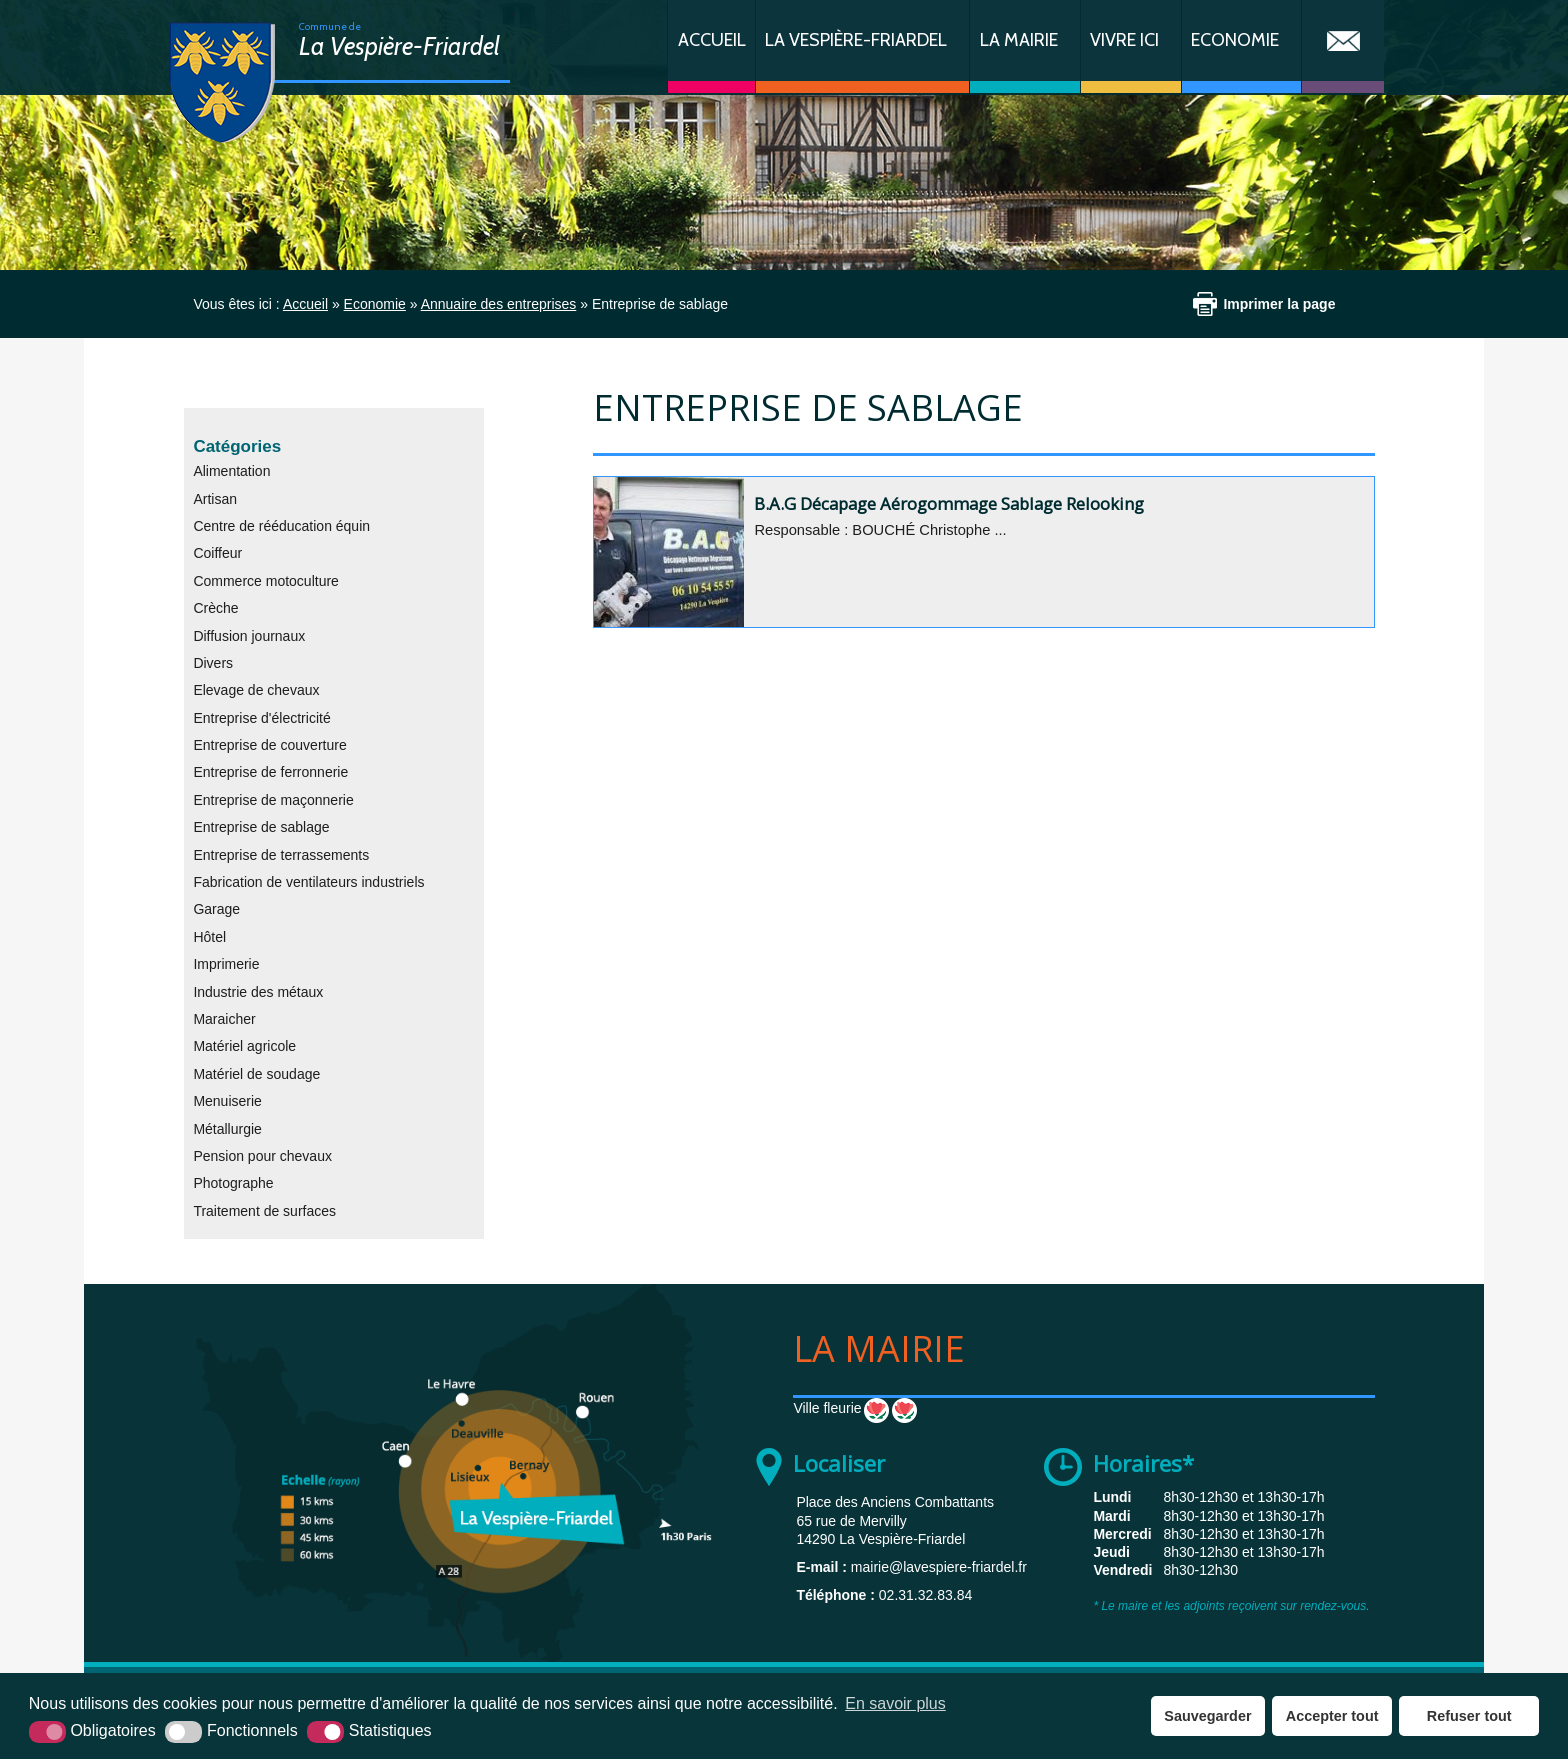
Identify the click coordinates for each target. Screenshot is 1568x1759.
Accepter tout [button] (1332, 1716)
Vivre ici (1124, 40)
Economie (1235, 40)
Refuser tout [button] (1469, 1716)
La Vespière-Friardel (856, 40)
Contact (1343, 46)
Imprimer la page (1279, 304)
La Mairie (1019, 40)
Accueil (712, 40)
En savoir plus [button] (895, 1703)
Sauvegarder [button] (1207, 1716)
